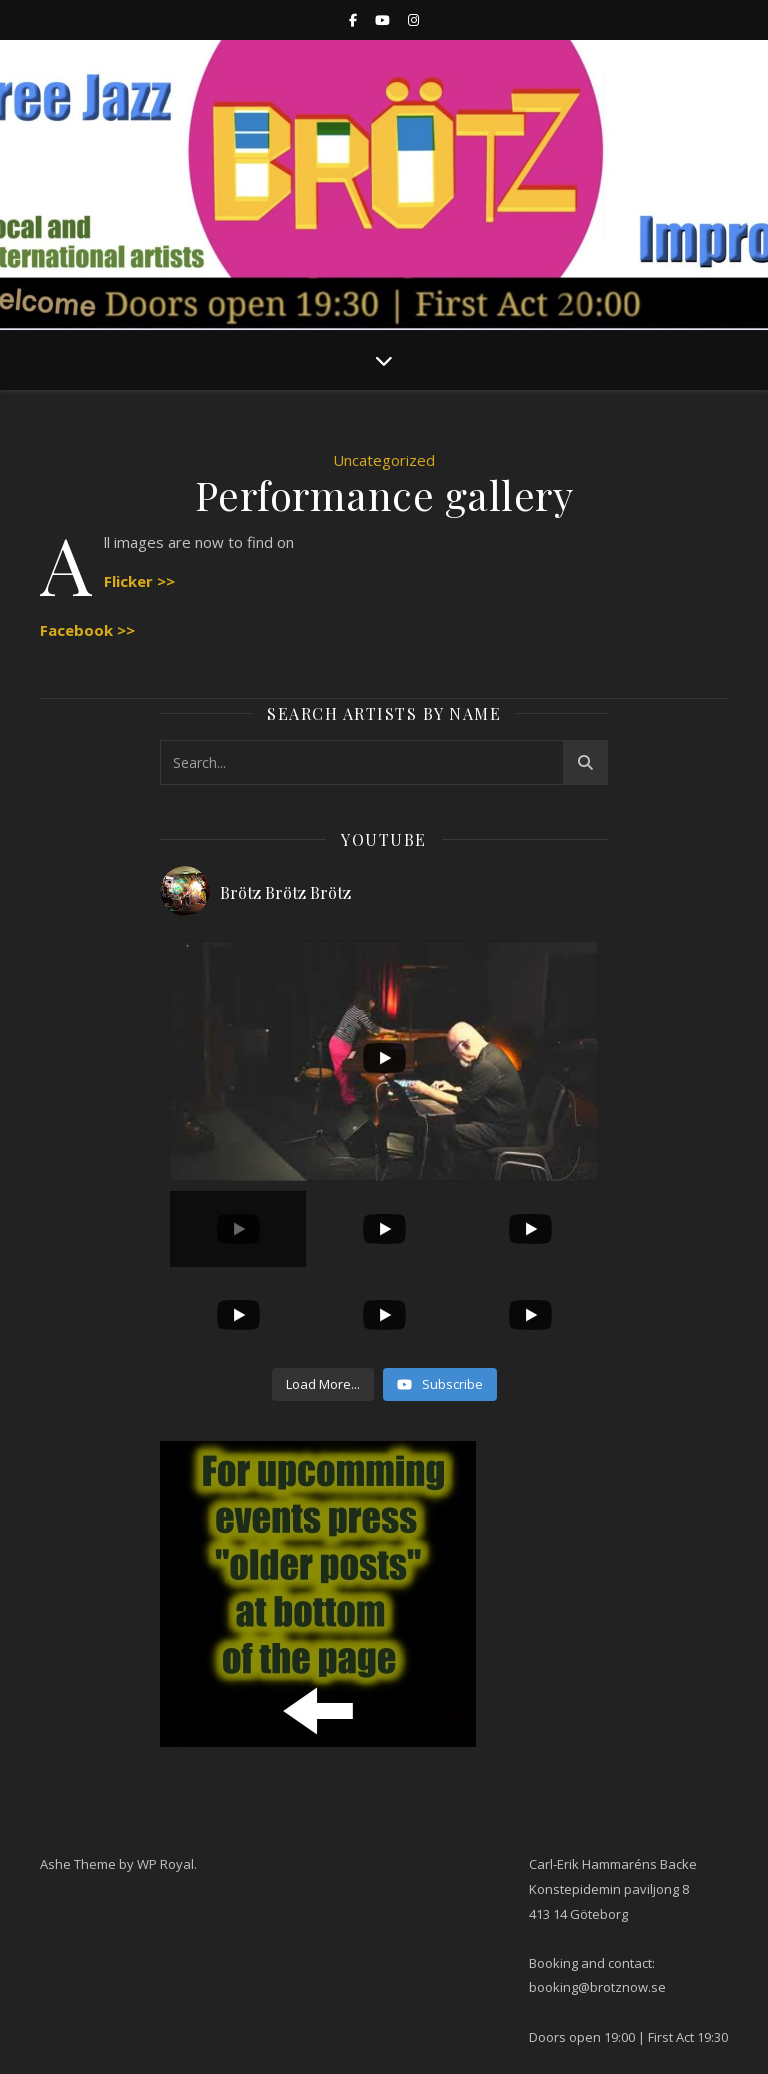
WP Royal (165, 1864)
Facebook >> (87, 630)
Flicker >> (139, 581)
